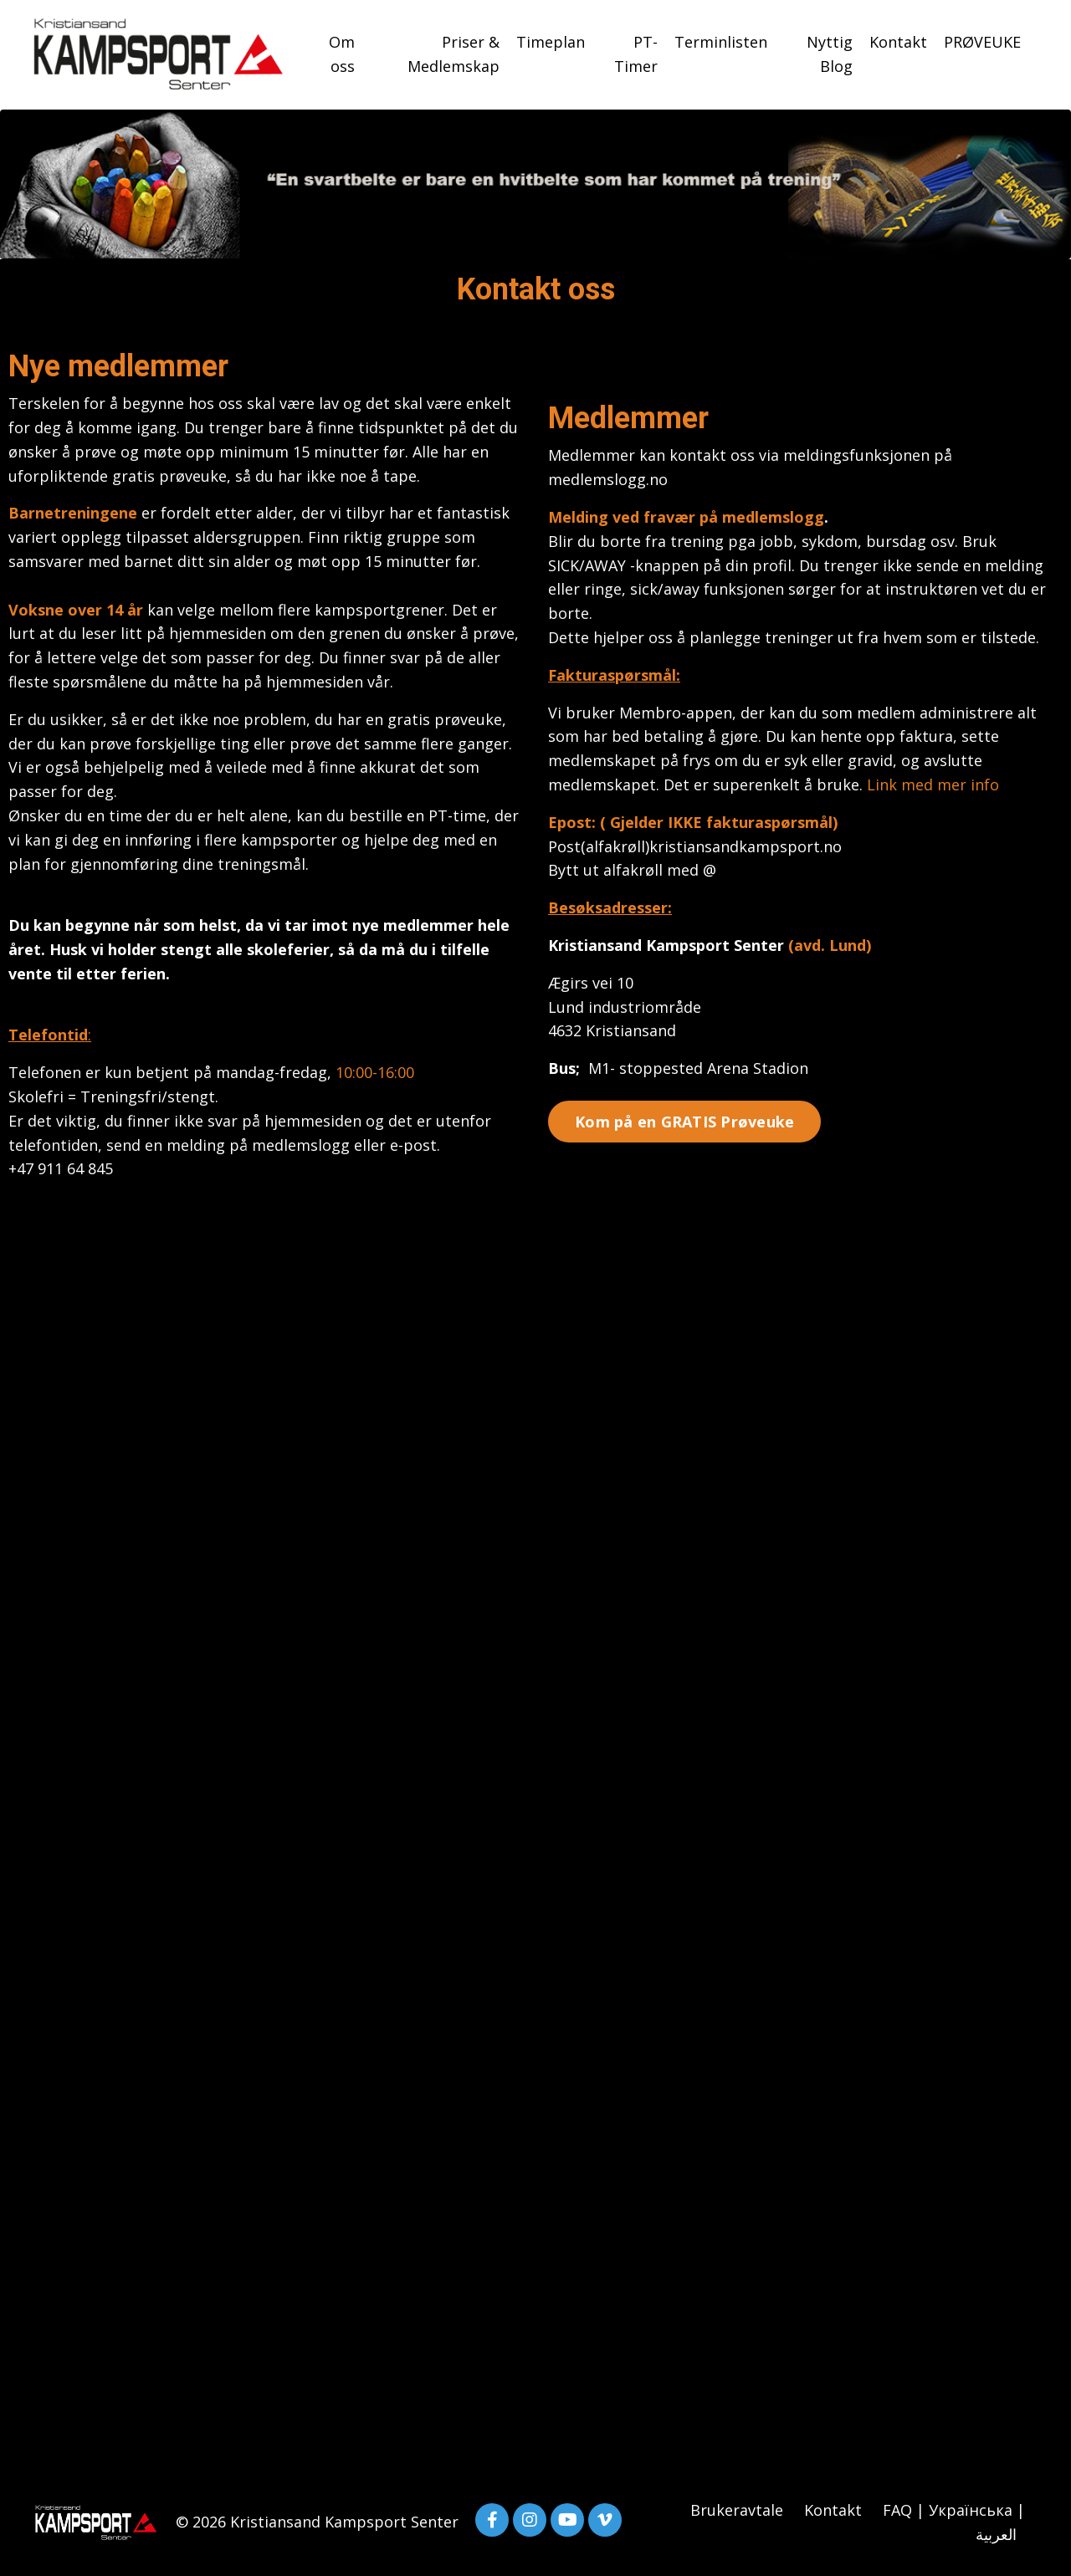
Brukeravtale (736, 2510)
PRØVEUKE (982, 42)
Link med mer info (933, 784)
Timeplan (550, 42)
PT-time (457, 815)
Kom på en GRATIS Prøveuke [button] (684, 1122)
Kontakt (898, 42)
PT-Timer (636, 54)
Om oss (342, 54)
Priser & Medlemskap (453, 54)
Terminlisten (720, 42)
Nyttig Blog (830, 54)
